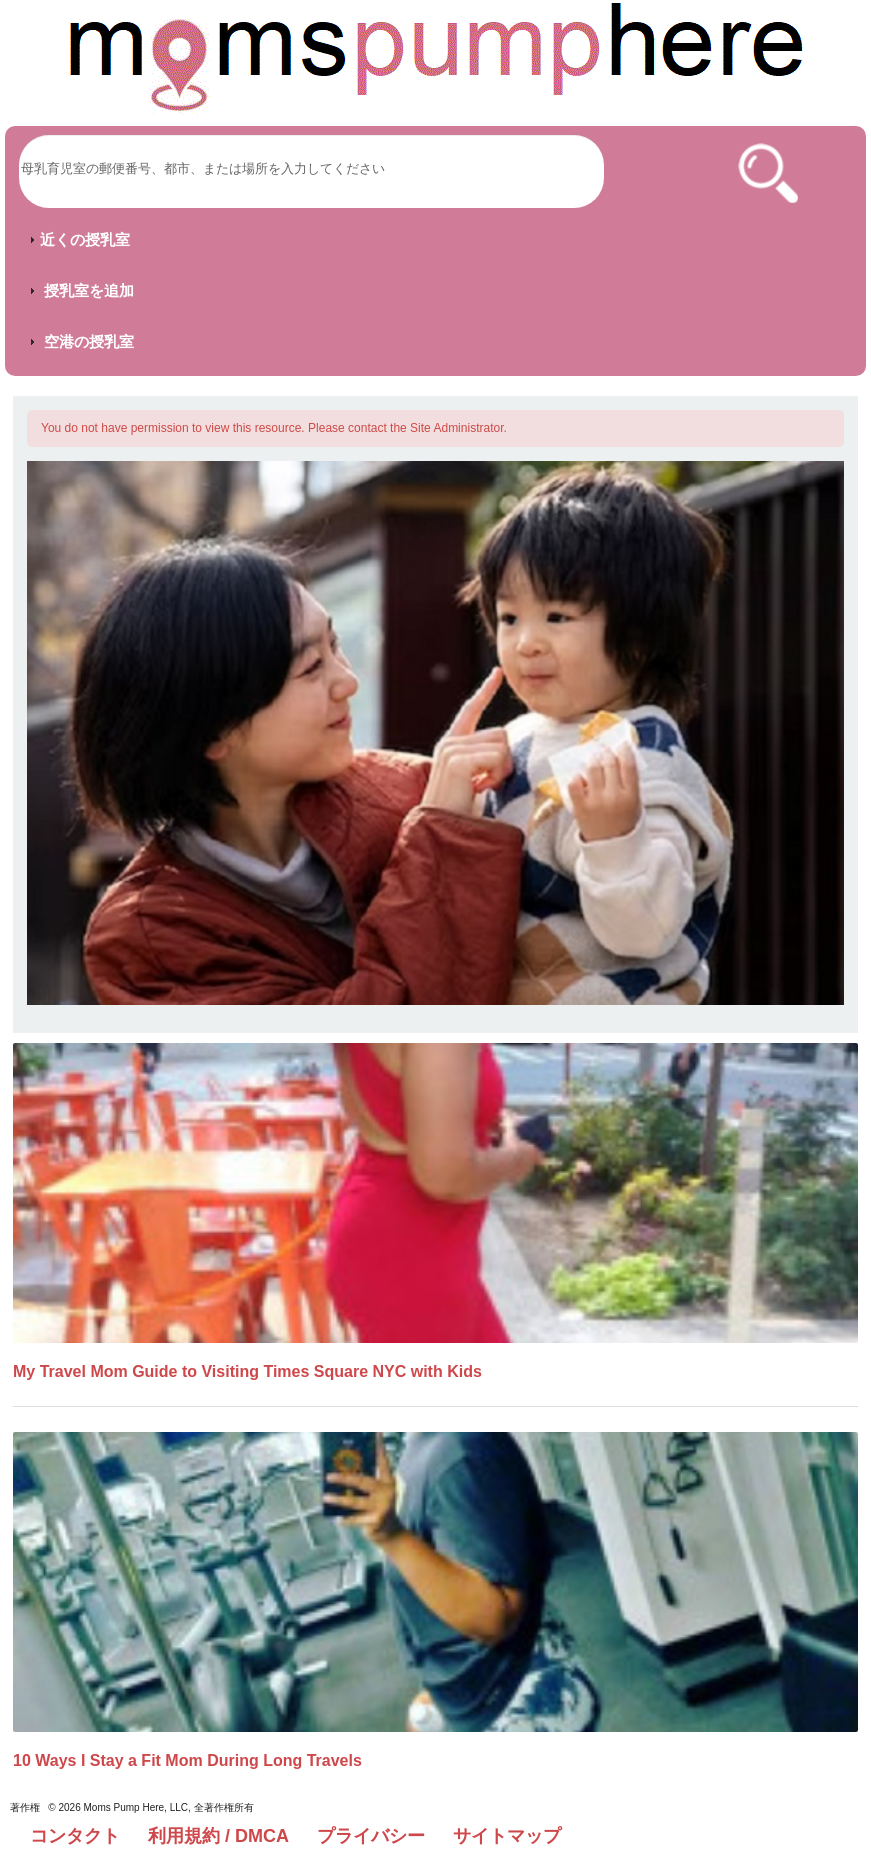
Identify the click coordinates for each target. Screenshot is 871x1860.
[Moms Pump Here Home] (436, 57)
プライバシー (371, 1836)
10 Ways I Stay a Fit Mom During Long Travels (187, 1760)
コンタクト (75, 1836)
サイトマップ (507, 1836)
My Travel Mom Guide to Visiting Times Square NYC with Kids (247, 1371)
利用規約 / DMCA (218, 1836)
